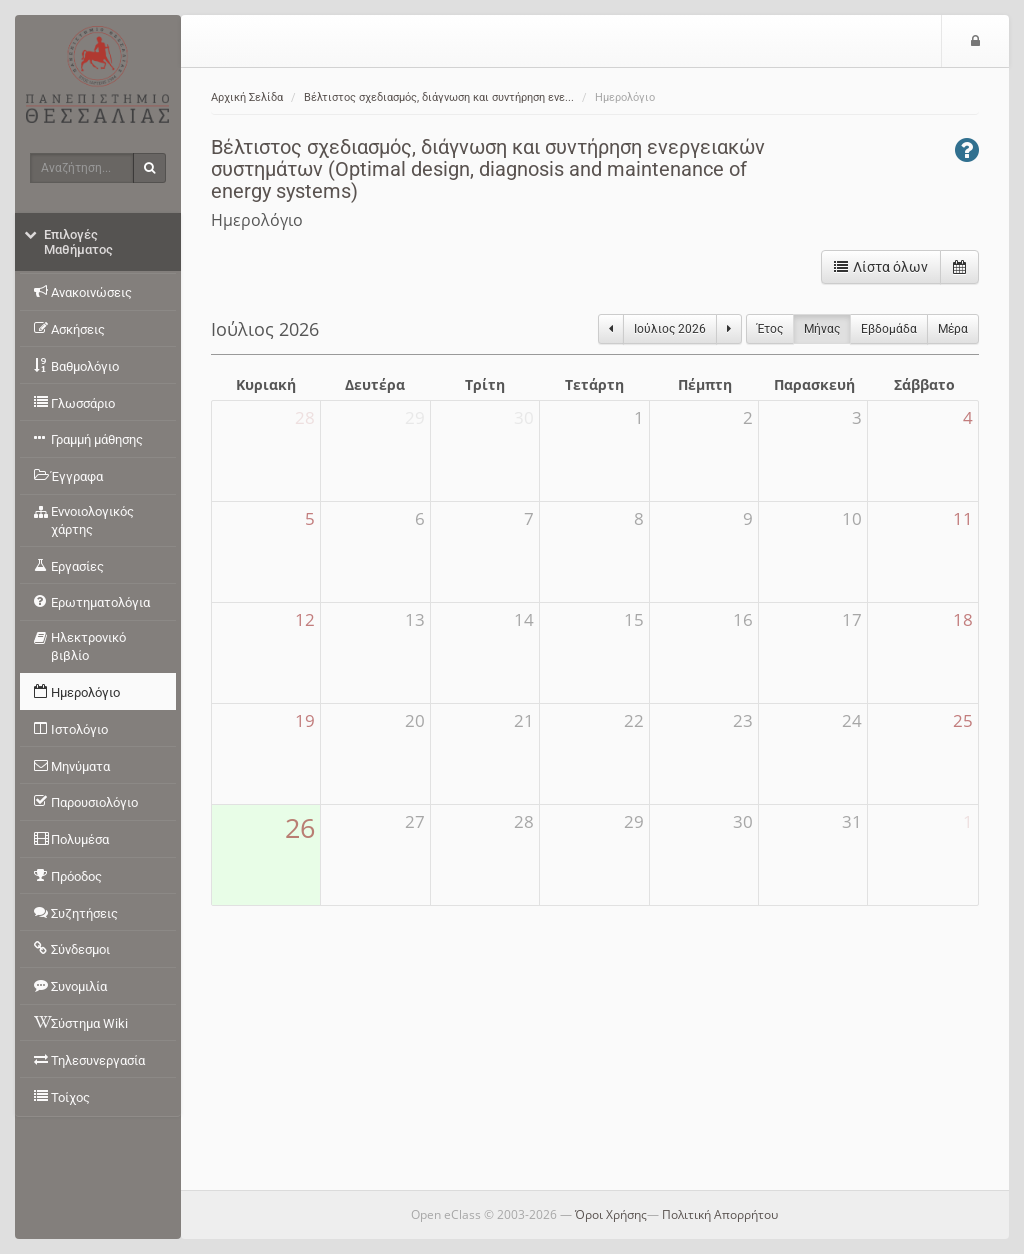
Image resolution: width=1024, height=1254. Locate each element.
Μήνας (822, 329)
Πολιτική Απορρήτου (720, 1214)
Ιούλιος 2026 (670, 329)
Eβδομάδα (889, 329)
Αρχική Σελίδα (247, 97)
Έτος (770, 329)
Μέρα (953, 329)
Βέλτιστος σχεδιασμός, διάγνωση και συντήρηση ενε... (439, 97)
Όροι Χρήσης (611, 1214)
